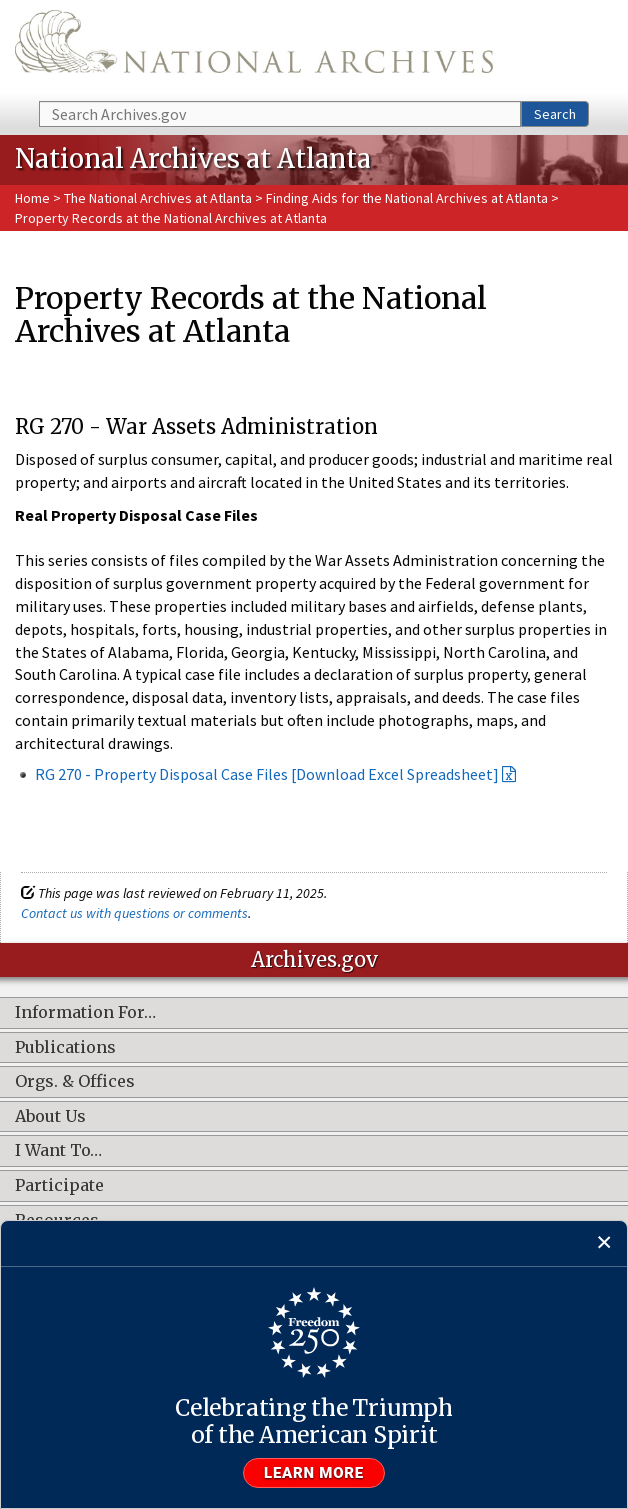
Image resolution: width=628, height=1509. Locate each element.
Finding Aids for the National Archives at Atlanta (407, 198)
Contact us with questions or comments (134, 913)
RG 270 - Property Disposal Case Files (161, 774)
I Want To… (58, 1151)
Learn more (314, 1473)
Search (555, 114)
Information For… (85, 1013)
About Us (50, 1117)
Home (32, 198)
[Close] (604, 1243)
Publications (65, 1048)
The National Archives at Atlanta (158, 198)
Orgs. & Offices (75, 1082)
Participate (59, 1186)
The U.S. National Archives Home (254, 49)
